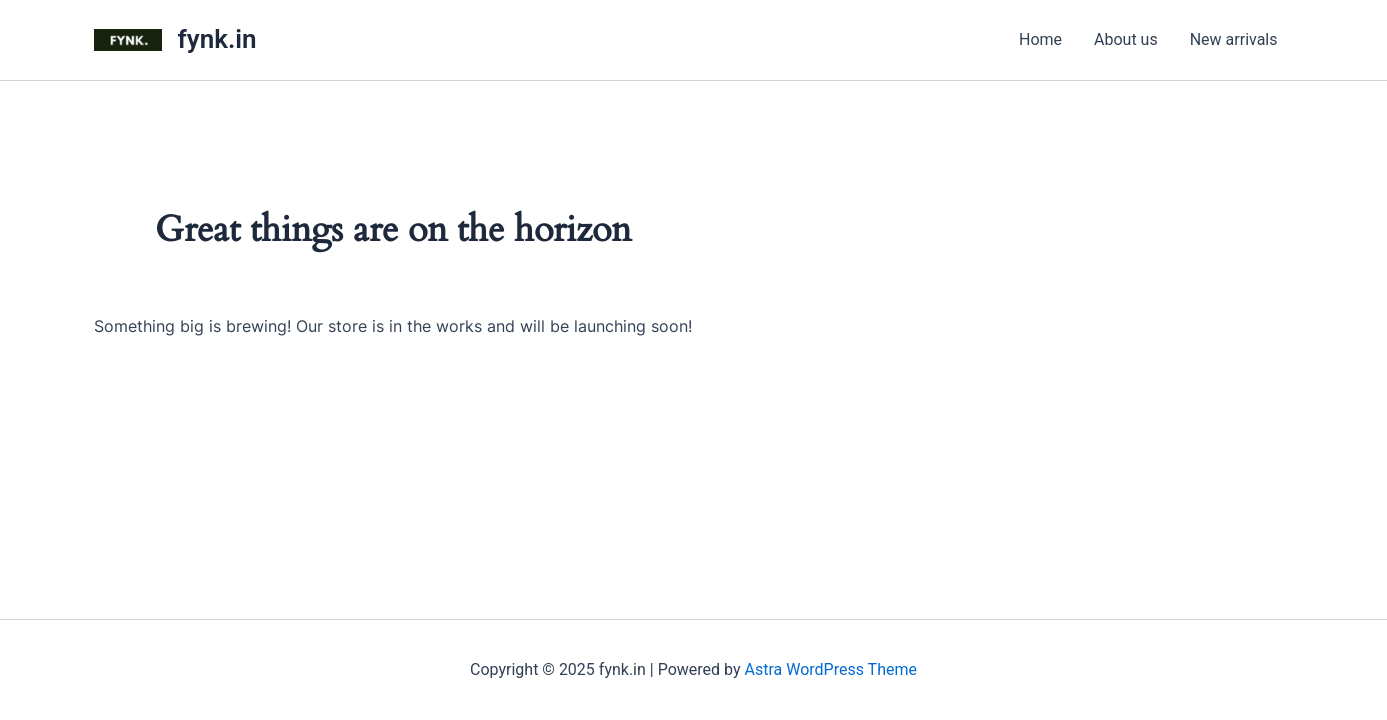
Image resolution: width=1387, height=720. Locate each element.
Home (1040, 39)
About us (1126, 39)
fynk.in (217, 39)
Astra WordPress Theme (831, 669)
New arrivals (1234, 39)
